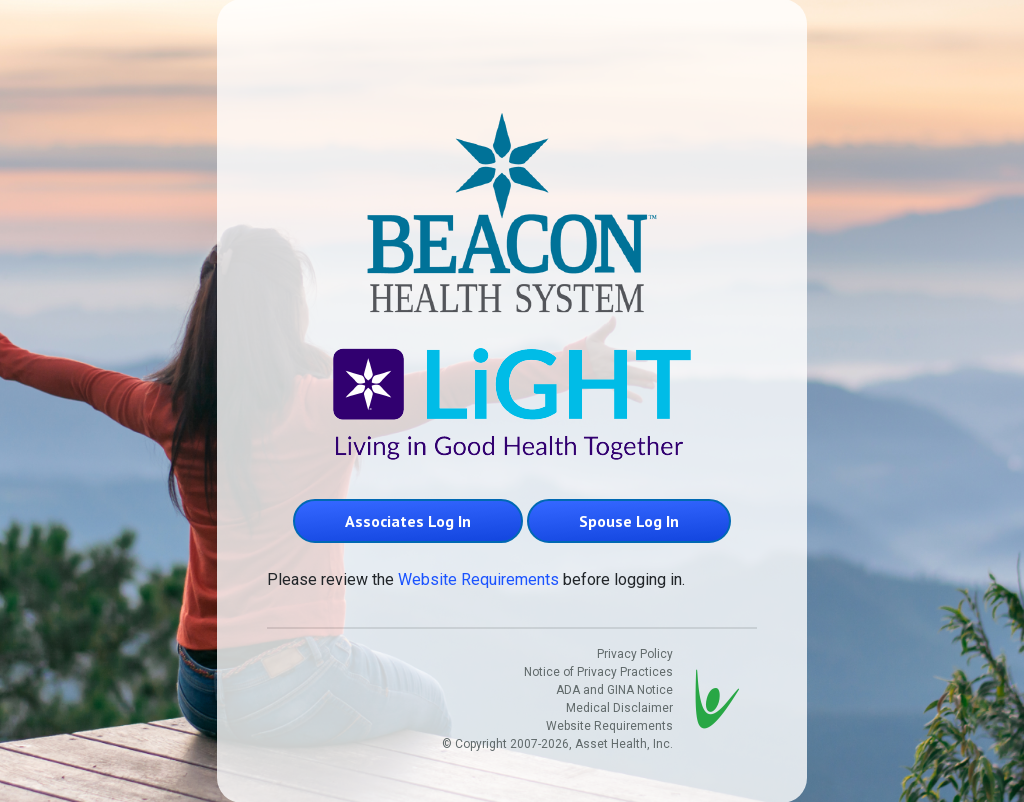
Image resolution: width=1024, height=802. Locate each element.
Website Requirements (478, 579)
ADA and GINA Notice (614, 690)
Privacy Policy (635, 654)
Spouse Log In (629, 521)
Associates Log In (408, 521)
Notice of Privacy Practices (598, 672)
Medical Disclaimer (619, 708)
